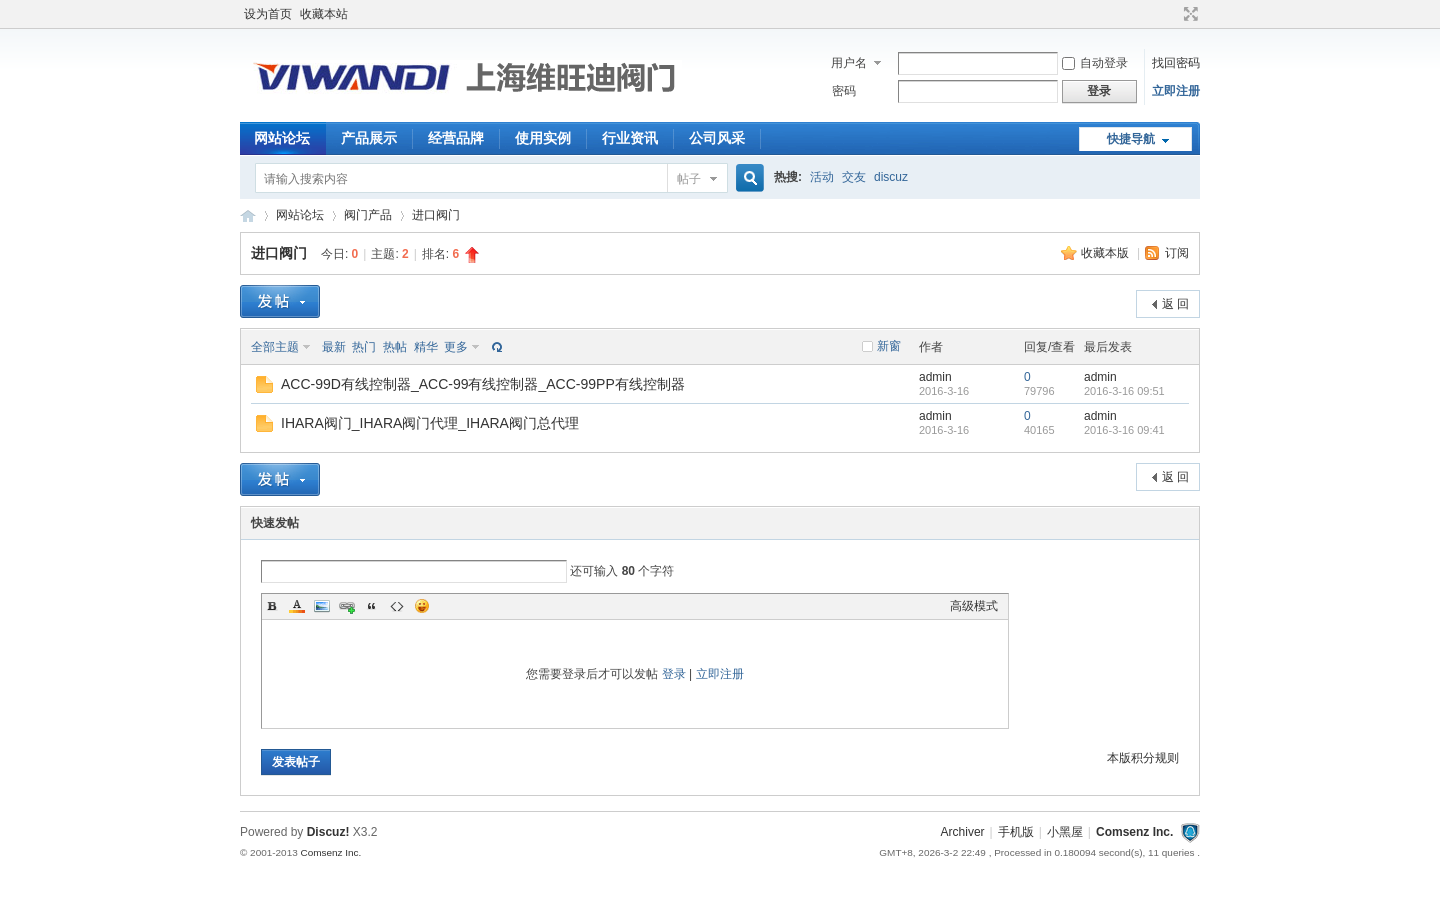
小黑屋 (1065, 832)
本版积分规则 (1143, 758)
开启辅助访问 (1172, 14)
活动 (822, 177)
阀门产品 (368, 215)
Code (397, 606)
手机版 (1016, 832)
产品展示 (369, 138)
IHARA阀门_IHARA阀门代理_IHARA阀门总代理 (430, 423)
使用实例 (543, 138)
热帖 (395, 347)
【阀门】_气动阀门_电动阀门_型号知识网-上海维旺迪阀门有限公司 (248, 215)
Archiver (963, 832)
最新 (334, 347)
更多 (456, 347)
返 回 (1175, 304)
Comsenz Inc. (1134, 832)
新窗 (889, 346)
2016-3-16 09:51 (1124, 391)
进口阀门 (436, 215)
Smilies (422, 606)
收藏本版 (1106, 253)
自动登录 (1095, 63)
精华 (426, 347)
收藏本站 (324, 14)
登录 (674, 674)
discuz (891, 177)
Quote (372, 606)
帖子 (689, 179)
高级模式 (974, 606)
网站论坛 (282, 138)
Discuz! (328, 832)
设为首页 (268, 14)
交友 (854, 177)
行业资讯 (630, 138)
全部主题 (275, 347)
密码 (844, 91)
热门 (364, 347)
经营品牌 (456, 138)
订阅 (1177, 253)
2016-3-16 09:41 (1124, 430)
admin (935, 377)
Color (297, 606)
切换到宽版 (1188, 14)
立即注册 (1176, 91)
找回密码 (1176, 63)
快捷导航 (1131, 139)
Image (322, 606)
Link (347, 606)
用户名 (849, 63)
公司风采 (717, 138)
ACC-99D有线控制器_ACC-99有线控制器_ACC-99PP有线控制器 (483, 384)
